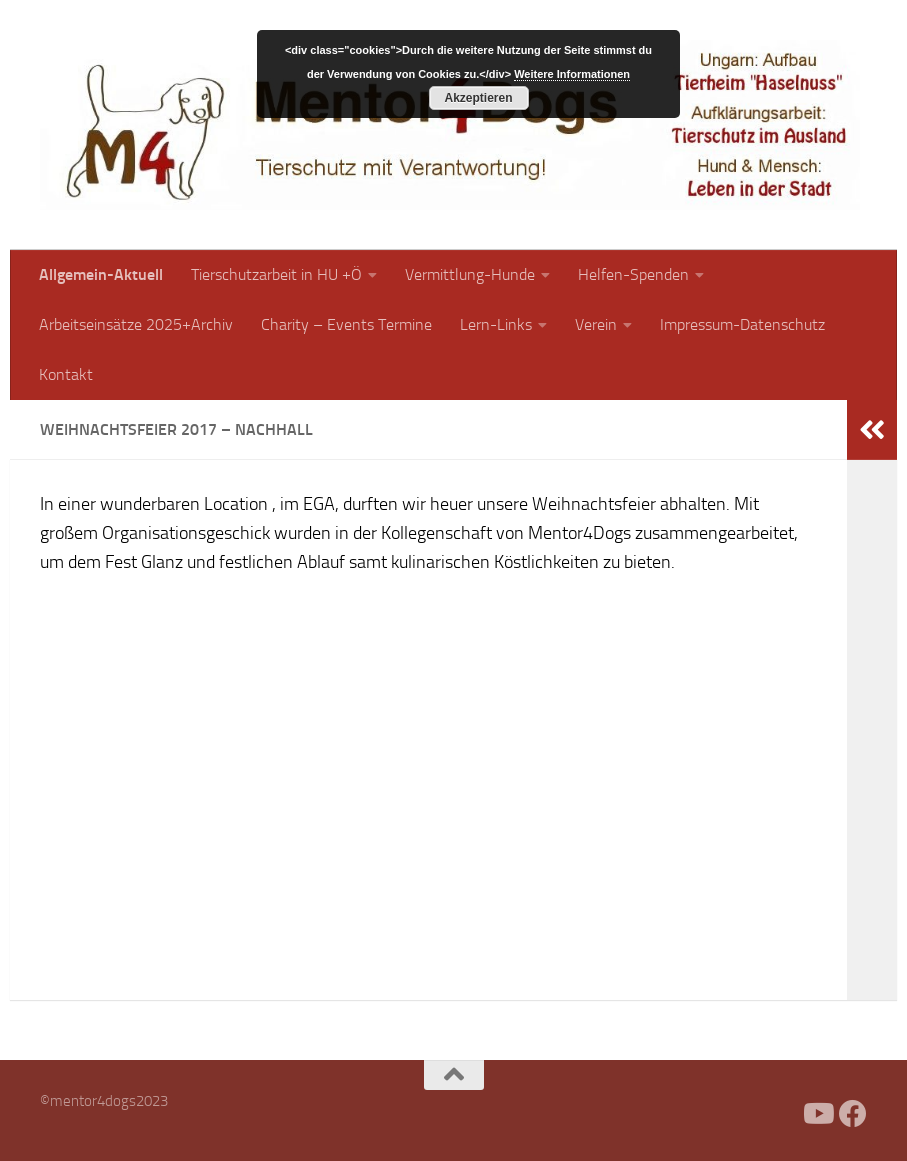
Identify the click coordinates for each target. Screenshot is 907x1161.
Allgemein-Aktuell (101, 274)
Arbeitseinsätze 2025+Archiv (136, 324)
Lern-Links (496, 324)
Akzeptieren (478, 98)
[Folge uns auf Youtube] (817, 1114)
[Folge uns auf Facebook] (853, 1114)
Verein (596, 324)
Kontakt (66, 374)
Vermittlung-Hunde (470, 274)
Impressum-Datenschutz (742, 324)
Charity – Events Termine (346, 324)
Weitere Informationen (572, 74)
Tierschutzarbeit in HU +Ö (276, 274)
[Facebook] (781, 1114)
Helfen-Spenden (633, 274)
